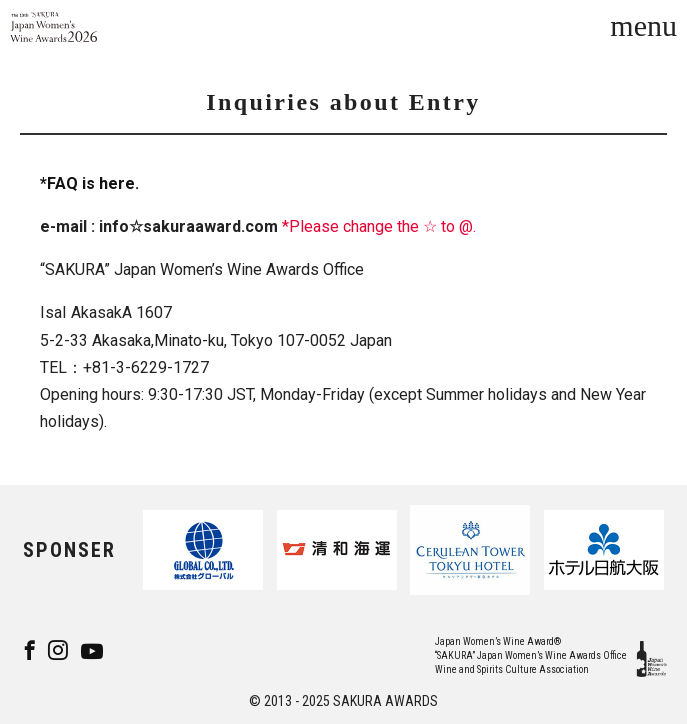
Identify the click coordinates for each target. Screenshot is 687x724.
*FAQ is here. (89, 183)
